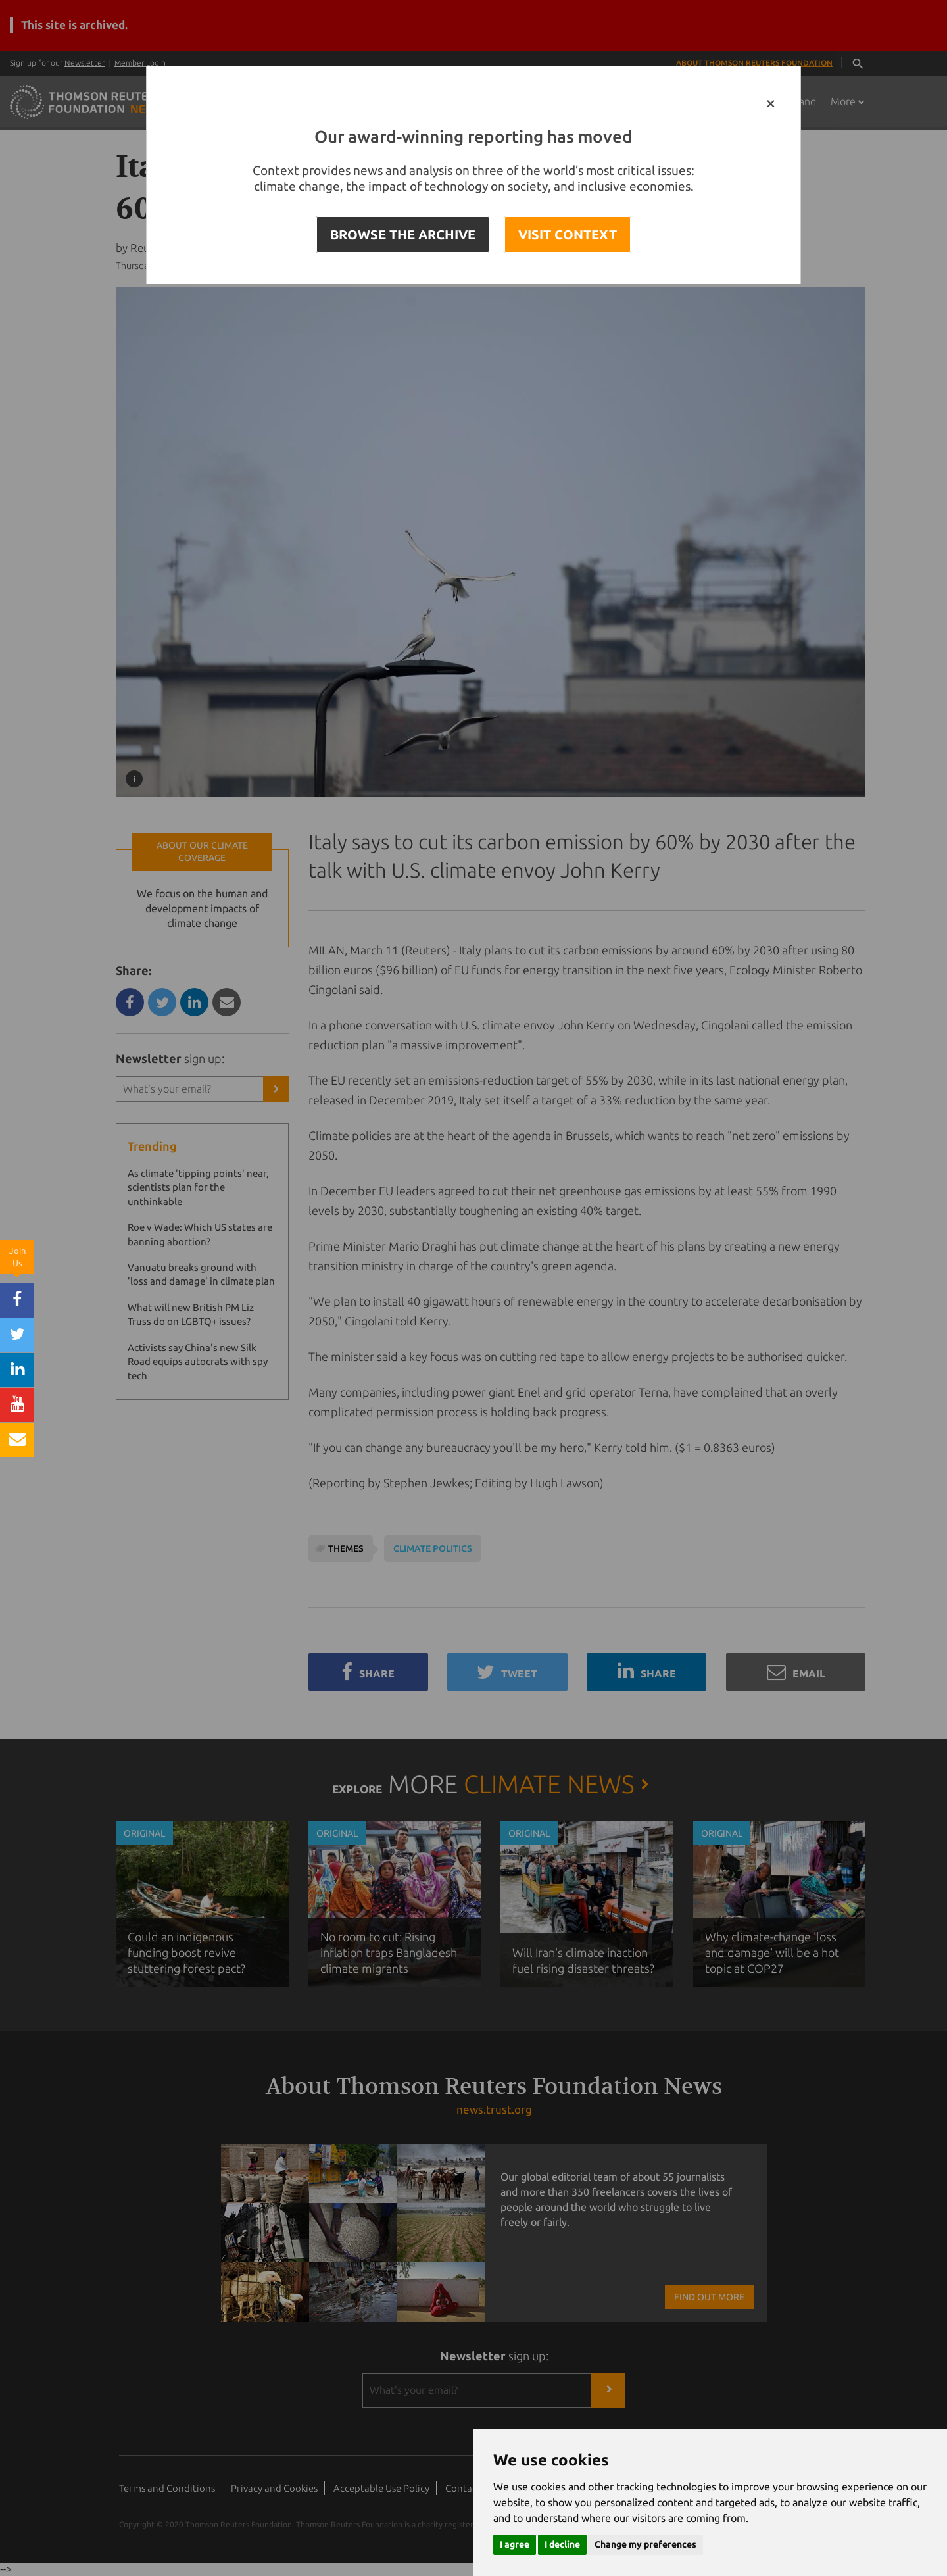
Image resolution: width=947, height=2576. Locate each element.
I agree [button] (514, 2544)
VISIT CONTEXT (567, 234)
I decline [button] (562, 2544)
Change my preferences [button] (645, 2544)
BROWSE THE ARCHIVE (402, 234)
